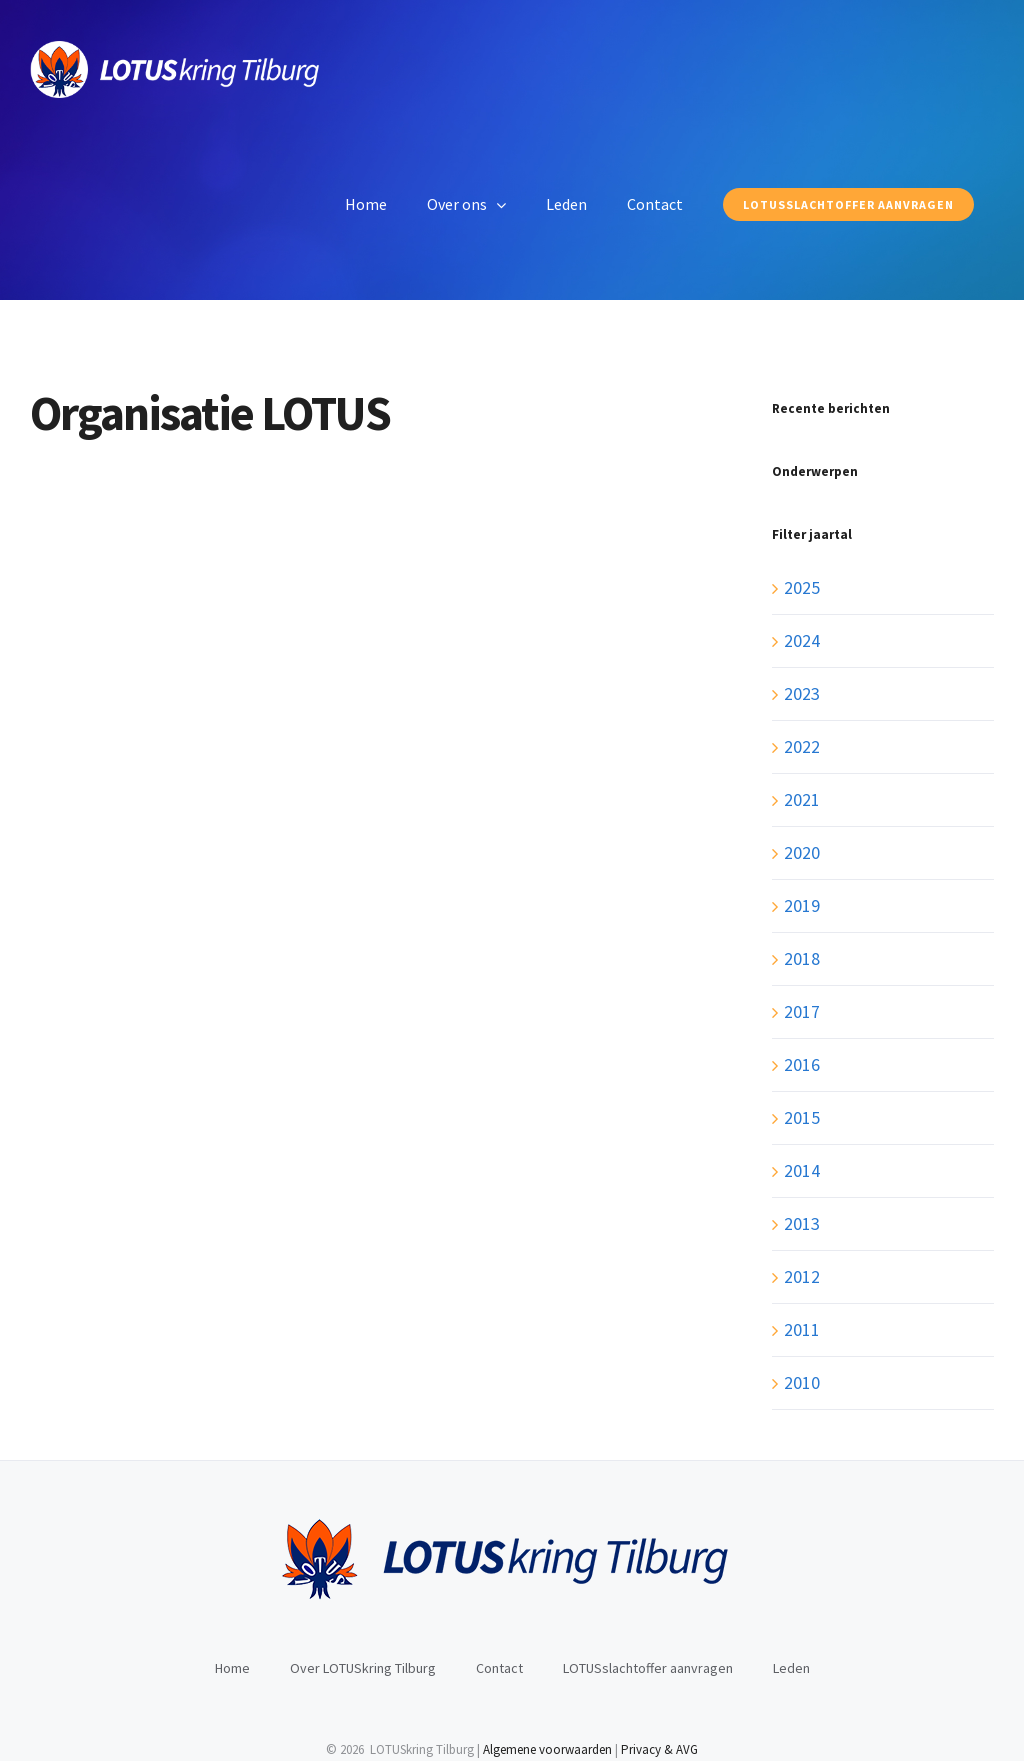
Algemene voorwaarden (547, 1749)
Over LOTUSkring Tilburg (363, 1668)
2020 (802, 852)
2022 (802, 746)
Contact (499, 1668)
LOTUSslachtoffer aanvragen (648, 1668)
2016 (802, 1064)
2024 (802, 640)
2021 (802, 799)
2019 (802, 905)
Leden (791, 1668)
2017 (802, 1011)
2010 (802, 1382)
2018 (802, 958)
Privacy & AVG (659, 1749)
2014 (802, 1170)
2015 (802, 1117)
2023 (802, 693)
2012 (802, 1276)
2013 (802, 1223)
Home (232, 1668)
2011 (802, 1329)
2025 (802, 587)
